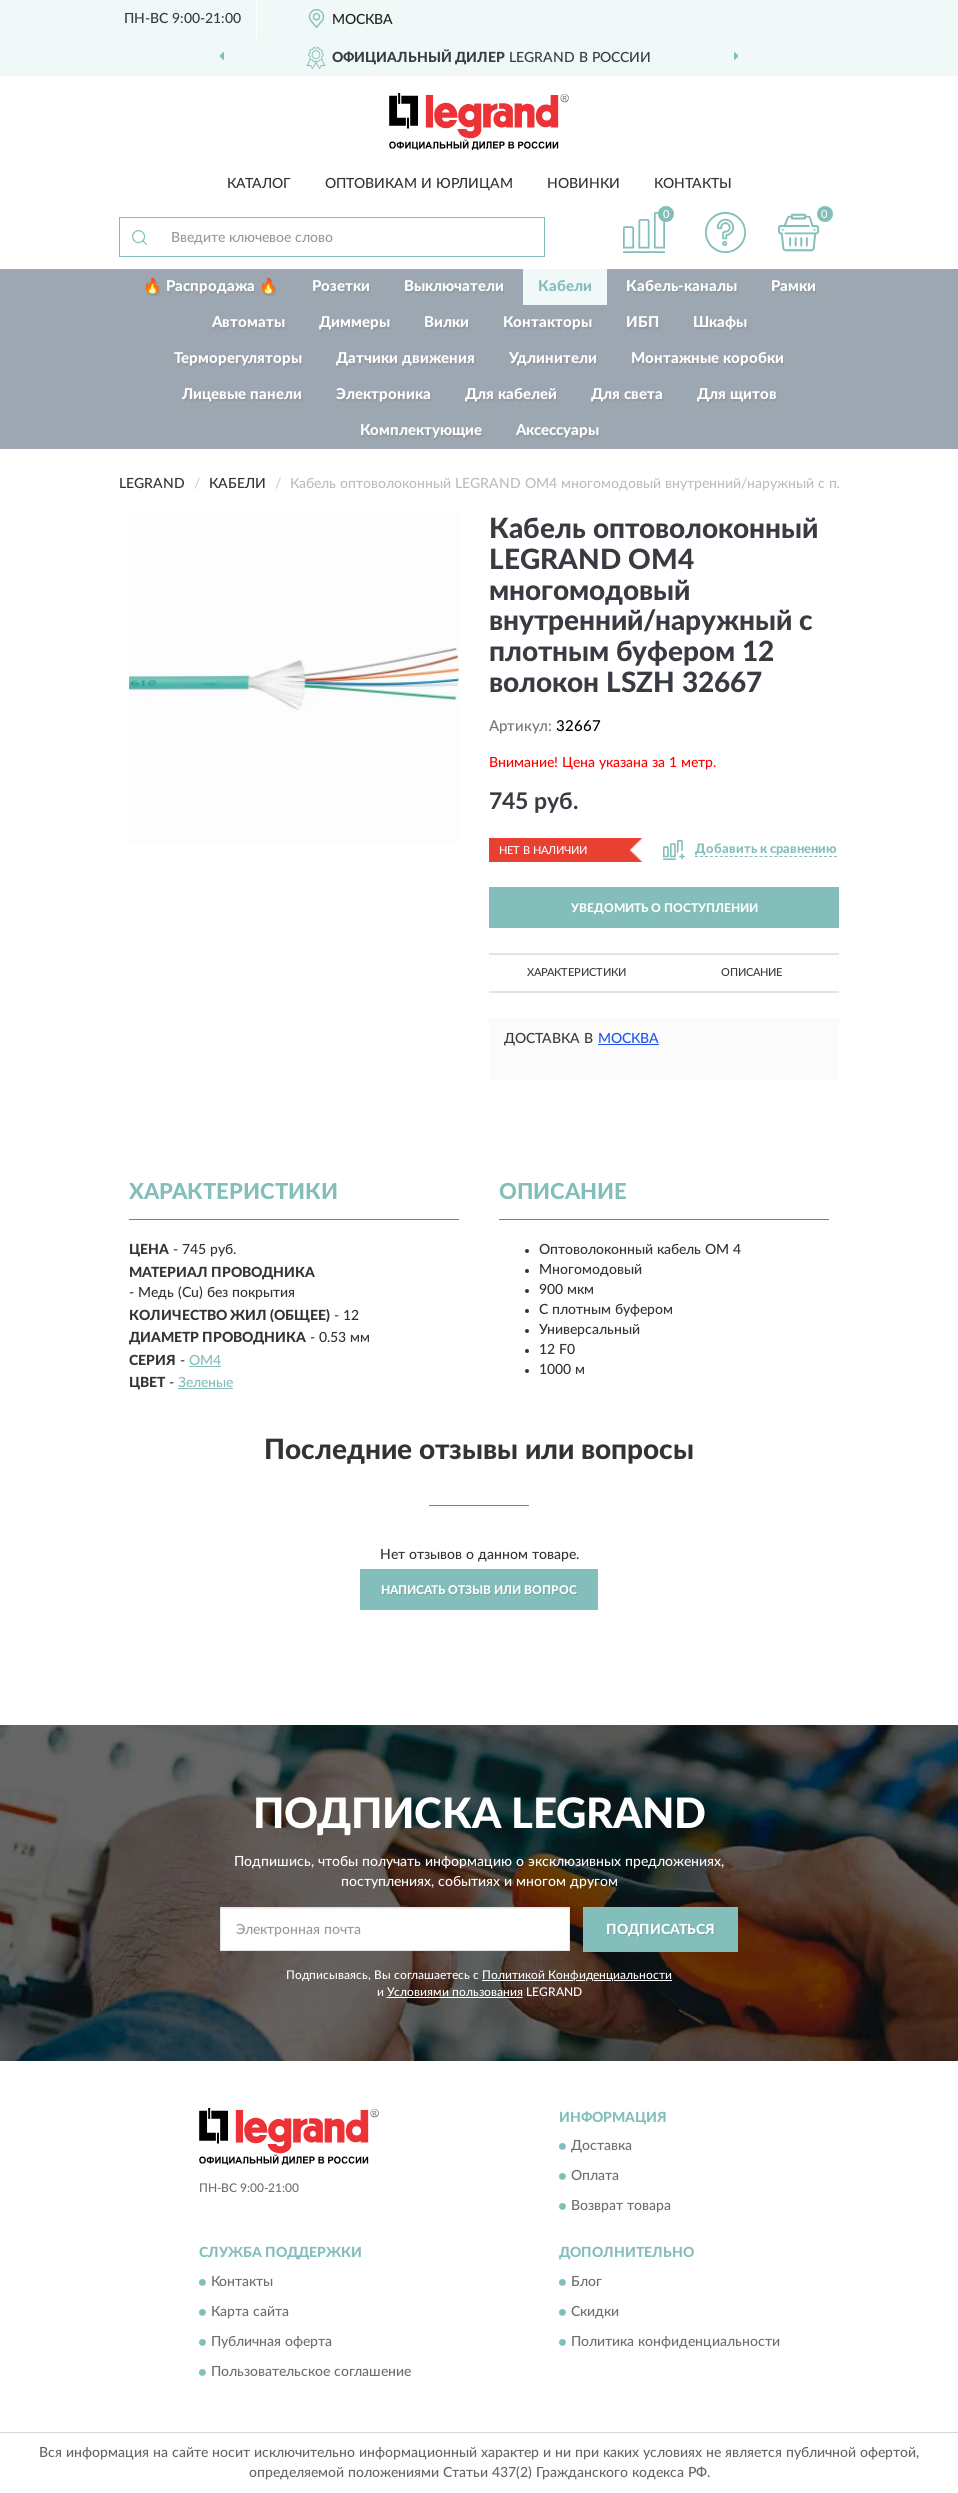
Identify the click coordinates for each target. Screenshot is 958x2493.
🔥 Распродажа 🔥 (210, 286)
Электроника (383, 394)
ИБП (642, 322)
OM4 (205, 1361)
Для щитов (737, 394)
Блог (586, 2282)
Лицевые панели (242, 394)
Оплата (595, 2177)
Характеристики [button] (576, 972)
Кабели (565, 286)
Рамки (793, 286)
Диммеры (354, 322)
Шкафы (720, 322)
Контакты (693, 184)
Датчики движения (405, 358)
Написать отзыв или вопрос (479, 1590)
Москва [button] (628, 1039)
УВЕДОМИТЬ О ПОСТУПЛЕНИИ (664, 908)
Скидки (595, 2312)
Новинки (583, 184)
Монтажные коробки (707, 358)
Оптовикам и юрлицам (419, 184)
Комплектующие (421, 430)
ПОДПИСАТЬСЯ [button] (660, 1930)
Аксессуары (557, 430)
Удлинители (553, 358)
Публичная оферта (271, 2342)
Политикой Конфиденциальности (577, 1975)
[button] (726, 232)
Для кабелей (511, 394)
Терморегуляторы (238, 358)
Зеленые (205, 1383)
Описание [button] (751, 972)
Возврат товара (621, 2207)
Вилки (446, 322)
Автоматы (248, 322)
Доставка (601, 2147)
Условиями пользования (455, 1992)
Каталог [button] (259, 184)
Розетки (341, 286)
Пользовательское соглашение (311, 2372)
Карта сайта (250, 2312)
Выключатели (454, 286)
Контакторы (547, 322)
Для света (627, 394)
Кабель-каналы (681, 286)
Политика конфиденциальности (675, 2342)
